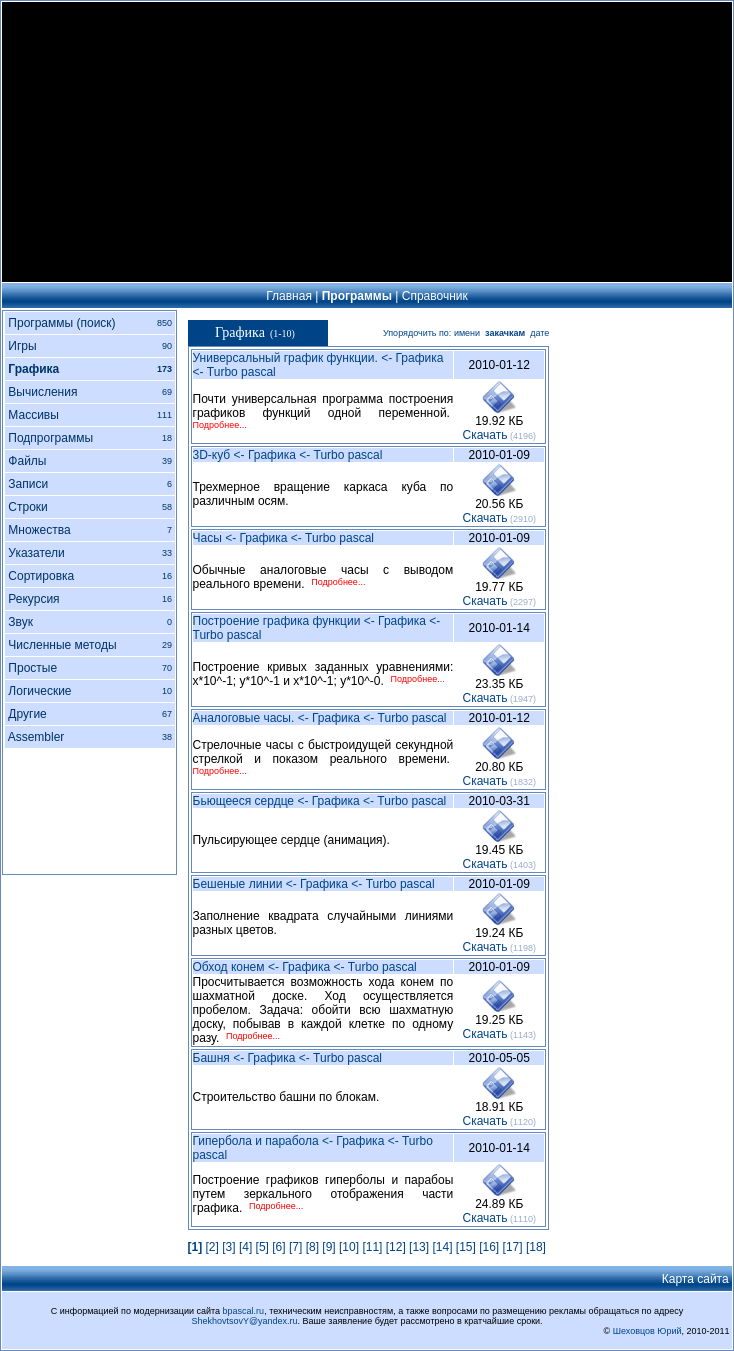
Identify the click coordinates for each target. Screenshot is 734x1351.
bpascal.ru (244, 1311)
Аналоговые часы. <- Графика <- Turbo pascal (320, 718)
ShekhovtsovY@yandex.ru (244, 1321)
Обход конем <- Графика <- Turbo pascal (305, 967)
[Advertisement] (367, 142)
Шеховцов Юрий (647, 1331)
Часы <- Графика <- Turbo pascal (284, 538)
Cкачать (485, 435)
